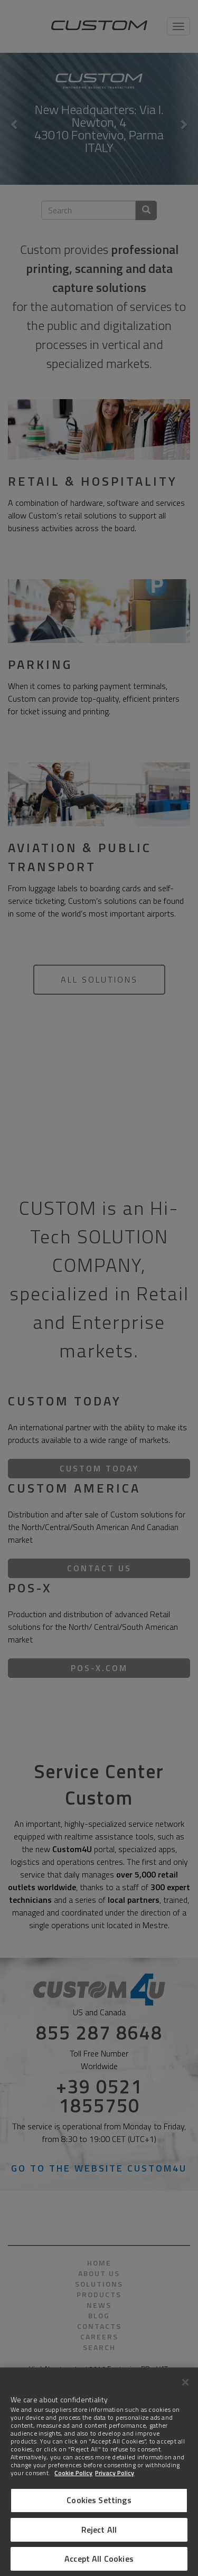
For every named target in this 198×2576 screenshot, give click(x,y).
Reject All (99, 2529)
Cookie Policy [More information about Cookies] (73, 2473)
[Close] (185, 2382)
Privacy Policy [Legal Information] (114, 2473)
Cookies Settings (99, 2500)
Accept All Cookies (99, 2558)
